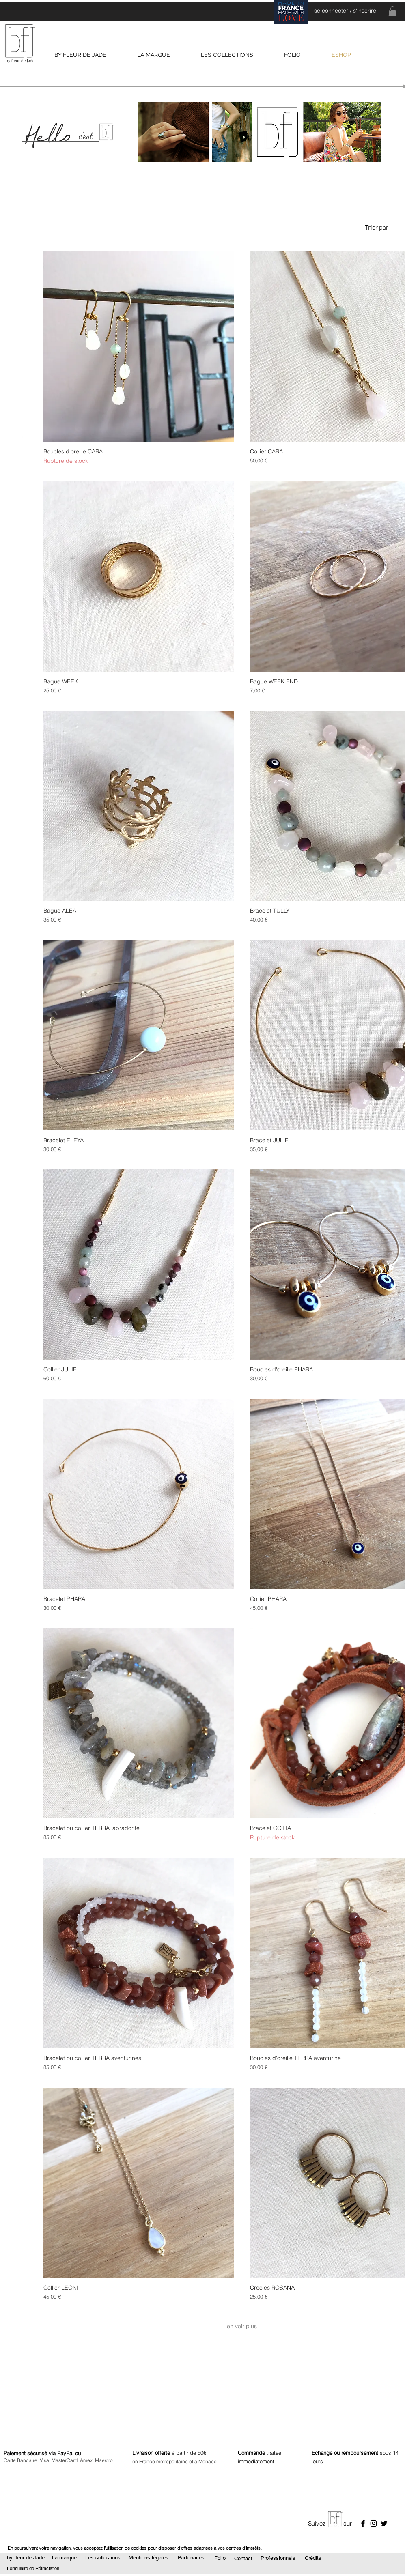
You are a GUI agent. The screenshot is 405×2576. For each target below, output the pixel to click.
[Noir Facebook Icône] (363, 2523)
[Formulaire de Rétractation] (32, 2568)
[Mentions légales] (148, 2558)
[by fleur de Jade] (26, 2558)
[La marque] (64, 2558)
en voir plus (242, 2326)
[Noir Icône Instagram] (373, 2523)
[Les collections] (102, 2557)
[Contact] (243, 2558)
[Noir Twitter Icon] (384, 2523)
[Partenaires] (191, 2558)
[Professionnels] (278, 2558)
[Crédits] (313, 2558)
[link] (392, 11)
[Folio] (220, 2558)
